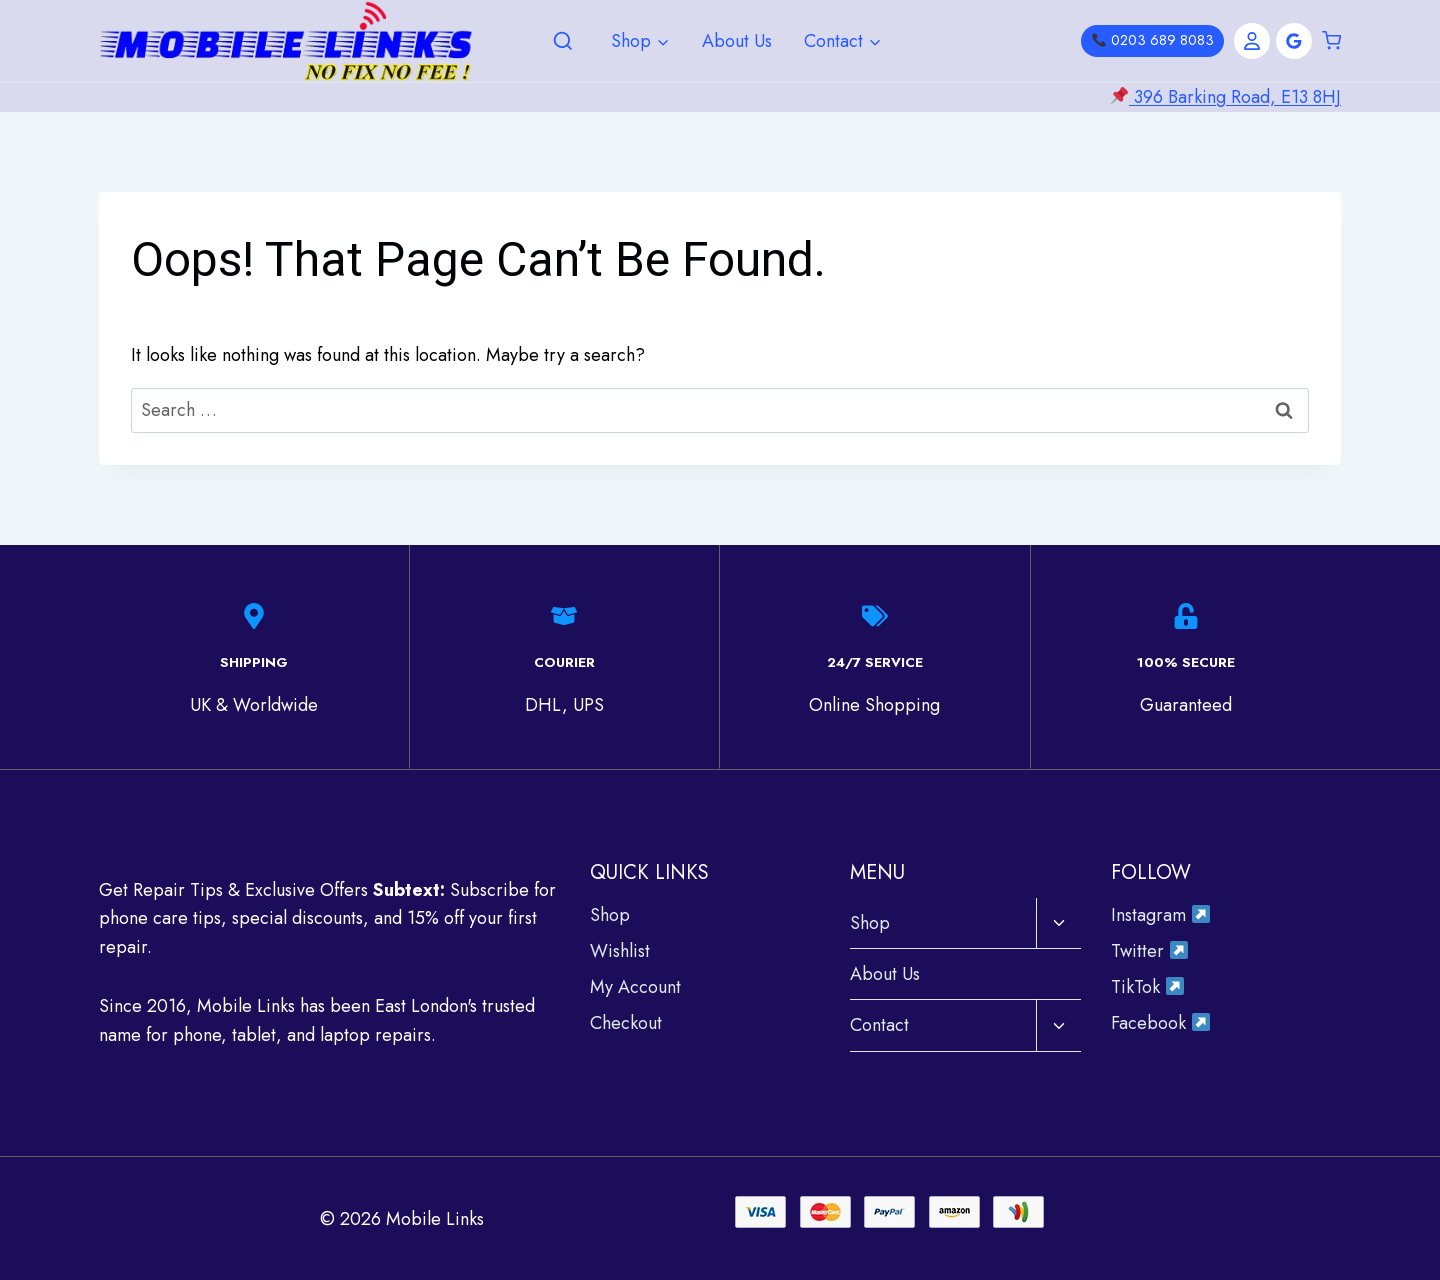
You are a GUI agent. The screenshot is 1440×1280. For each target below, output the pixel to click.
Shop (610, 914)
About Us (737, 41)
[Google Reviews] (1294, 41)
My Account (635, 986)
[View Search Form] (563, 42)
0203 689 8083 (1153, 40)
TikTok (1147, 986)
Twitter (1149, 950)
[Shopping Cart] (1331, 41)
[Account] (1252, 41)
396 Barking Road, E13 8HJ (1235, 97)
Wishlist (620, 950)
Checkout (626, 1022)
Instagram (1160, 914)
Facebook (1160, 1022)
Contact (879, 1024)
